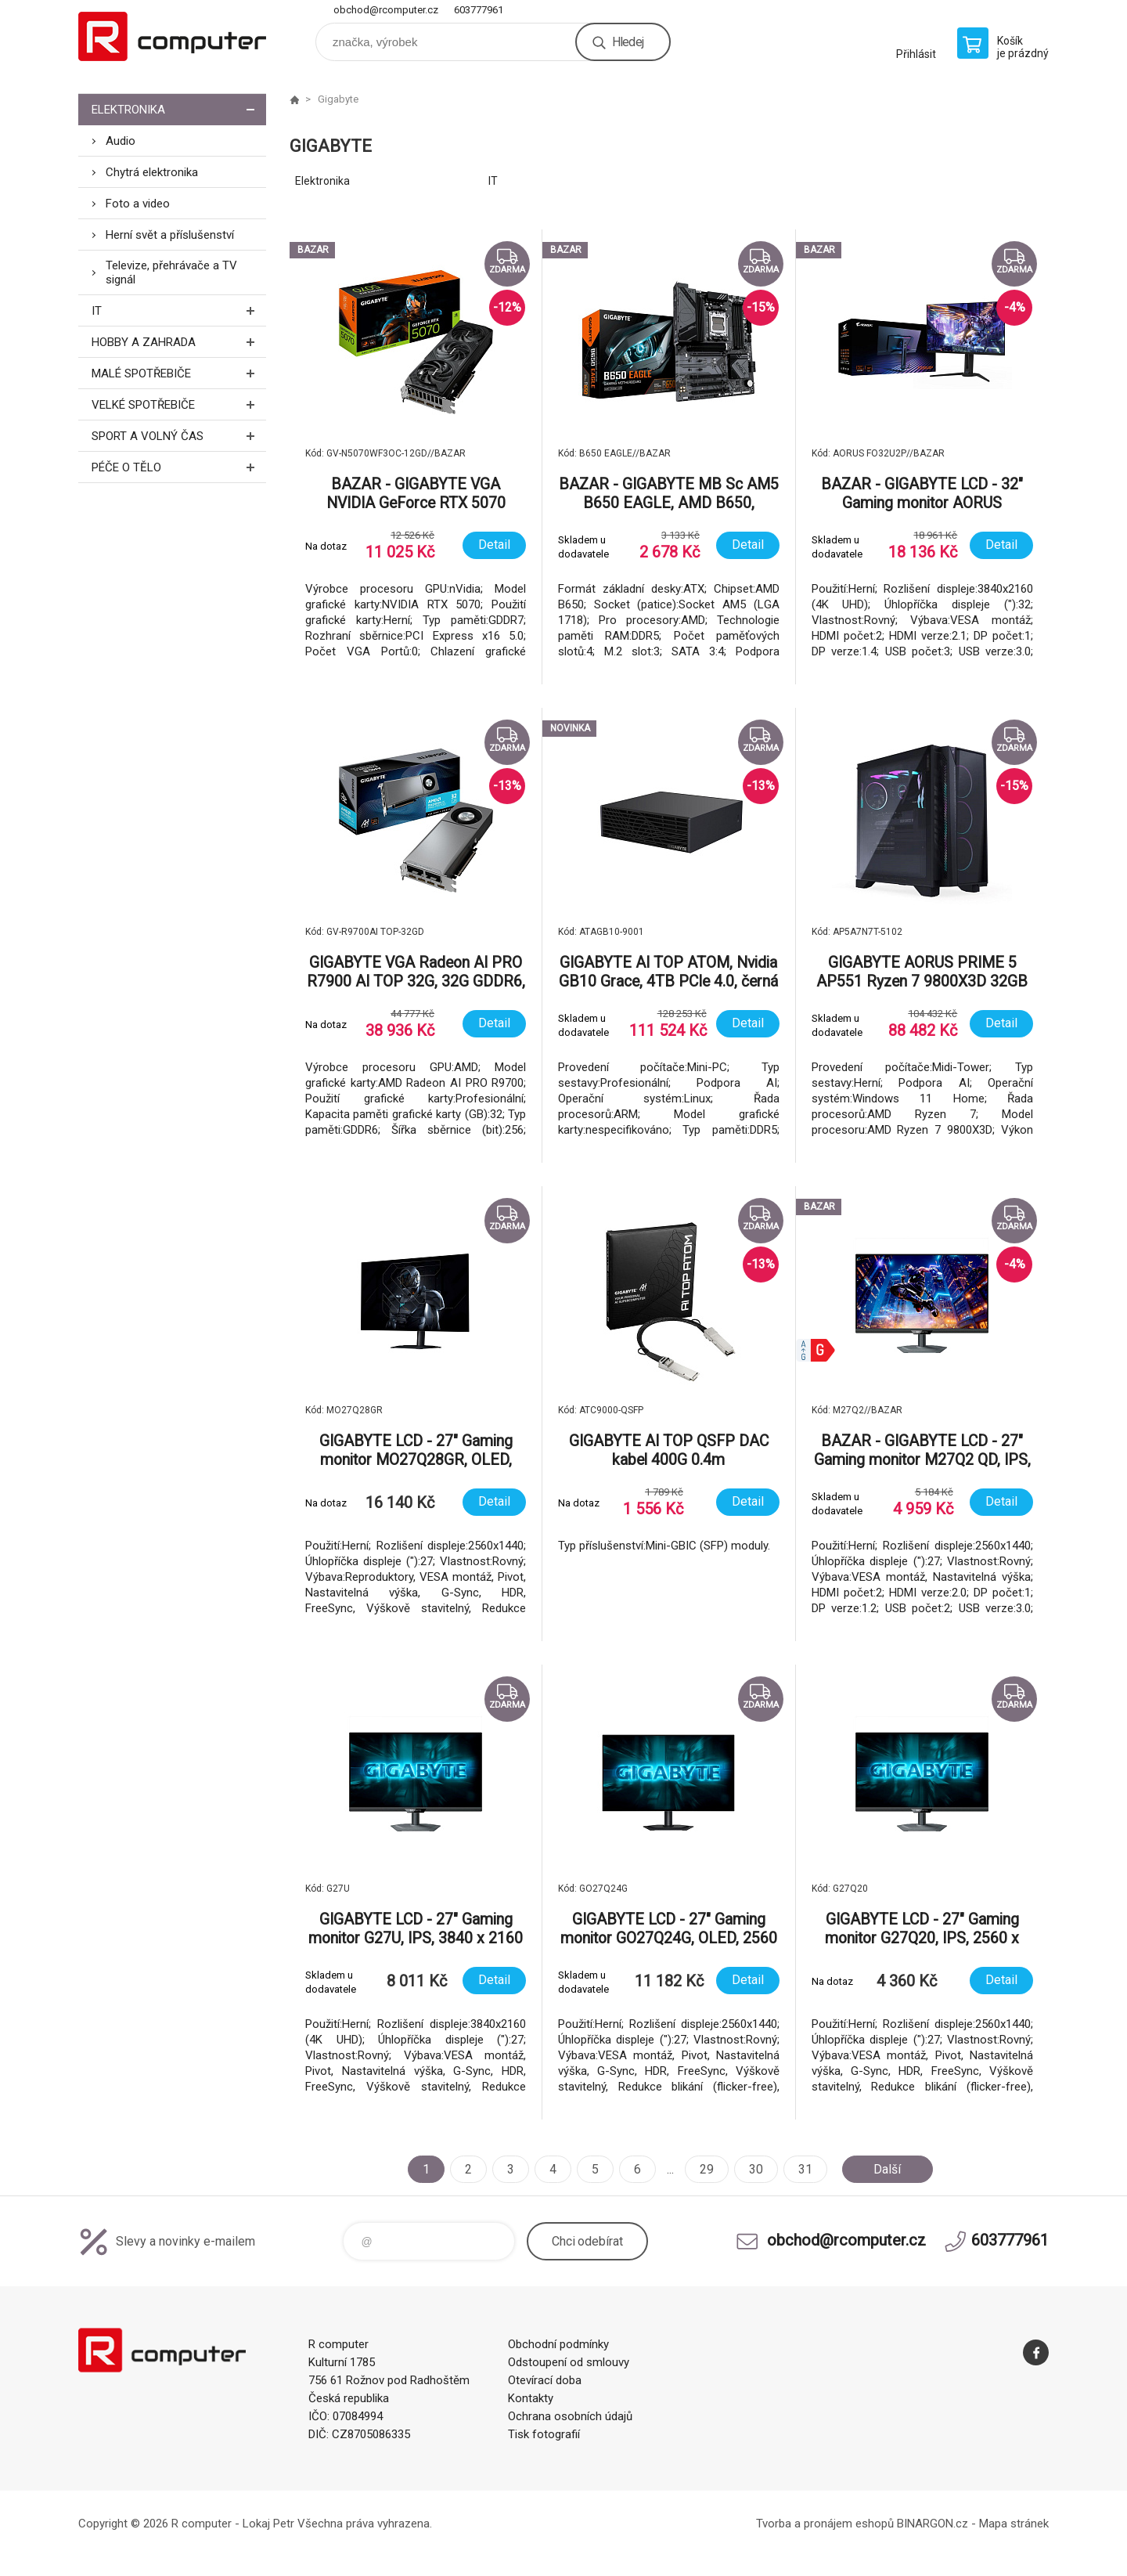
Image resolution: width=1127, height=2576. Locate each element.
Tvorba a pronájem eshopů (825, 2523)
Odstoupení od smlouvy (568, 2362)
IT (179, 310)
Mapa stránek (1014, 2523)
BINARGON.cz (932, 2523)
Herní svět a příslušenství (170, 235)
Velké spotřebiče (179, 404)
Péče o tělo (179, 467)
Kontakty (530, 2398)
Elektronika (179, 109)
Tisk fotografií (544, 2434)
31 (805, 2169)
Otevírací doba (545, 2380)
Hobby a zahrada (179, 342)
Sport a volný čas (179, 435)
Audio (120, 141)
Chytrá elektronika (152, 172)
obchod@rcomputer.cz (385, 10)
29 (707, 2169)
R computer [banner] (172, 36)
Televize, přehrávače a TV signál (171, 272)
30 (756, 2169)
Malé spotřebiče (179, 373)
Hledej (627, 41)
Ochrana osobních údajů (570, 2416)
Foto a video (138, 204)
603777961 (478, 10)
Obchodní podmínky (558, 2344)
